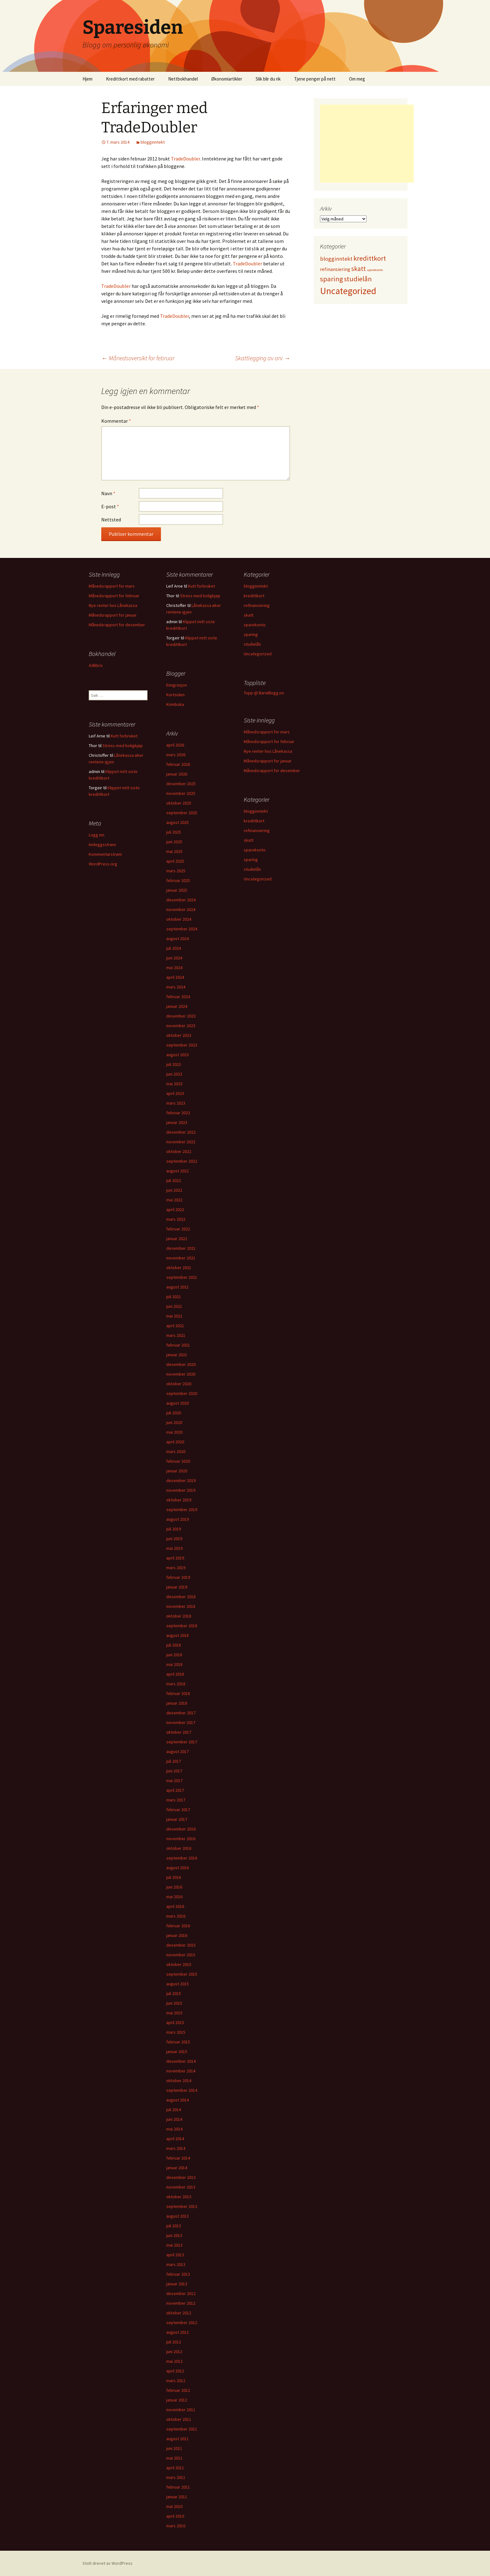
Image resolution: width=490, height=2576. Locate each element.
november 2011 (180, 2409)
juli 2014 (173, 2109)
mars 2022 (175, 1219)
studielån (252, 644)
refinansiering (257, 605)
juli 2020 (173, 1413)
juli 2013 (173, 2226)
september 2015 (181, 1974)
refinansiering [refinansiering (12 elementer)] (335, 269)
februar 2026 (178, 764)
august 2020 (177, 1403)
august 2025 (177, 822)
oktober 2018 (178, 1616)
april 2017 (175, 1790)
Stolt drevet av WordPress (107, 2563)
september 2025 (181, 812)
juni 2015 (174, 2003)
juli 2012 (173, 2342)
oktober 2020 (178, 1384)
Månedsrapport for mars (112, 586)
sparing (251, 634)
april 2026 (175, 745)
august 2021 (177, 1287)
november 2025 (180, 793)
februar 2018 (178, 1693)
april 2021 (175, 1325)
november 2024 (180, 909)
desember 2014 (181, 2061)
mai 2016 (174, 1896)
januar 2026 (176, 774)
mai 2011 (174, 2458)
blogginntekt (153, 142)
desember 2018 (181, 1596)
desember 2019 (181, 1480)
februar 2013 (178, 2274)
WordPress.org (103, 864)
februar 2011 (178, 2487)
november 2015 (180, 1955)
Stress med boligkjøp (200, 595)
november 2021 (180, 1258)
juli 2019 (173, 1529)
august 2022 (177, 1171)
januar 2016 (176, 1935)
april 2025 (175, 861)
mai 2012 (174, 2361)
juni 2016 (174, 1887)
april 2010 (175, 2516)
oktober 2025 (178, 803)
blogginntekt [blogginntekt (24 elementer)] (336, 258)
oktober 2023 (178, 1035)
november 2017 (180, 1722)
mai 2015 (174, 2013)
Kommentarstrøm (105, 854)
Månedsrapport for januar (113, 615)
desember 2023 (181, 1016)
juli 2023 (173, 1064)
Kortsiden (175, 694)
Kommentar (116, 421)
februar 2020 (178, 1461)
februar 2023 (178, 1113)
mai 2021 (174, 1316)
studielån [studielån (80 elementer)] (358, 278)
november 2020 (180, 1374)
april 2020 (175, 1442)
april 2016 (175, 1906)
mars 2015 (175, 2032)
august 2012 (177, 2332)
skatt (248, 615)
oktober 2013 (178, 2196)
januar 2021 (176, 1354)
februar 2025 (178, 880)
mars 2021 (175, 1335)
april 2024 (175, 977)
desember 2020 (181, 1364)
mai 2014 (174, 2129)
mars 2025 (175, 871)
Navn (108, 493)
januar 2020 (176, 1471)
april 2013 (175, 2255)
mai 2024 (174, 967)
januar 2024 (176, 1006)
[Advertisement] (367, 144)
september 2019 (181, 1509)
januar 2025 (176, 890)
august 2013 (177, 2216)
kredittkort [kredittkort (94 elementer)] (369, 258)
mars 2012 (175, 2380)
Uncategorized (258, 654)
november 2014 (180, 2071)
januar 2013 (176, 2284)
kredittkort (254, 595)
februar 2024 (178, 996)
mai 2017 (174, 1780)
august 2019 (177, 1519)
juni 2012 (174, 2351)
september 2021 (181, 1277)
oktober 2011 (178, 2419)
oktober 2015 (178, 1964)
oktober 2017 (178, 1732)
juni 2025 (174, 842)
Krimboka (175, 704)
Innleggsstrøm (102, 844)
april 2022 (175, 1209)
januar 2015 (176, 2051)
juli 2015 (173, 1993)
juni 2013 (174, 2235)
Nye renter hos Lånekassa (113, 605)
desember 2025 (181, 783)
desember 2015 (181, 1945)
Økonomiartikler (226, 79)
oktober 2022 (178, 1151)
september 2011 (181, 2429)
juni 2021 (174, 1306)
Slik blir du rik (268, 79)
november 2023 (180, 1025)
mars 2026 (175, 754)
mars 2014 (175, 2148)
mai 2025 (174, 851)
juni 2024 (174, 958)
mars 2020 (175, 1451)
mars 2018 (175, 1684)
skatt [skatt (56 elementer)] (358, 268)
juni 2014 (174, 2119)
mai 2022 (174, 1200)
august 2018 (177, 1635)
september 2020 (181, 1393)
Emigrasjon (176, 685)
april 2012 (175, 2371)
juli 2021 (173, 1296)
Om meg (357, 79)
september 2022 (181, 1161)
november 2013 (180, 2187)
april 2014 (175, 2138)
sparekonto (255, 625)
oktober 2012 (178, 2313)
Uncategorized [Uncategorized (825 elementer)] (348, 291)
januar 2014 (176, 2167)
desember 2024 (181, 900)
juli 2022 (173, 1180)
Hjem (87, 79)
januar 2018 (176, 1703)
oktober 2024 (178, 919)
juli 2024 (173, 948)
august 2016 (177, 1867)
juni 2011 (174, 2448)
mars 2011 (175, 2477)
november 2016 (180, 1838)
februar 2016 (178, 1925)
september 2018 (181, 1625)
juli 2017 (173, 1761)
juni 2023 (174, 1074)
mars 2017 (175, 1800)
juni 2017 (174, 1771)
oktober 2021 (178, 1267)
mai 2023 (174, 1083)
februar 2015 (178, 2042)
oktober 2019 (178, 1500)
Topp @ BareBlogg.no (264, 693)
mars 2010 (175, 2526)
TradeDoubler (185, 158)
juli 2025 (173, 832)
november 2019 (180, 1490)
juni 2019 (174, 1538)
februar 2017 (178, 1809)
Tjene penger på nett (315, 79)
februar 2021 (178, 1345)
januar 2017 (176, 1819)
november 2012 (180, 2303)
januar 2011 (176, 2497)
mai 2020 (174, 1432)
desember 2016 (181, 1829)
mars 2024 (175, 987)
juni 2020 (174, 1422)
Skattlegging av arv (262, 358)
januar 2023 (176, 1122)
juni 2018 (174, 1654)
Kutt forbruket (201, 586)
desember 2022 (181, 1132)
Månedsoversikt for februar (137, 358)
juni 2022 (174, 1190)
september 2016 (181, 1858)
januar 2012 (176, 2400)
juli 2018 (173, 1645)
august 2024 (177, 938)
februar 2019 (178, 1577)
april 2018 (175, 1674)
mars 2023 (175, 1103)
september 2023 (181, 1045)
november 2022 (180, 1142)
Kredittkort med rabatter (130, 79)
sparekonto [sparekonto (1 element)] (375, 270)
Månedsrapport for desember (117, 625)
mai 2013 (174, 2245)
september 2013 (181, 2206)
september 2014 (181, 2090)
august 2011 (177, 2438)
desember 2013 (181, 2177)
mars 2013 (175, 2264)
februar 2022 (178, 1229)
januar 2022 (176, 1238)
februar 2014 (178, 2158)
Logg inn (96, 835)
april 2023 (175, 1093)
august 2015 (177, 1984)
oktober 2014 (178, 2080)
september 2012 (181, 2322)
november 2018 (180, 1606)
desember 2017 (181, 1713)
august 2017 (177, 1751)
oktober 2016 (178, 1848)
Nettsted (111, 519)
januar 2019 (176, 1587)
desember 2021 (181, 1248)
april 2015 (175, 2022)
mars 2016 (175, 1916)
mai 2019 (174, 1548)
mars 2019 (175, 1567)
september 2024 (181, 929)
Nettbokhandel (183, 79)
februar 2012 (178, 2390)
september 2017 (181, 1742)
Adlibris (96, 665)
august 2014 (177, 2100)
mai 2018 (174, 1664)
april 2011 (175, 2467)
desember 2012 (181, 2293)
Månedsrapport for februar (114, 595)
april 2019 (175, 1558)
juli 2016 (173, 1877)
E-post (110, 506)
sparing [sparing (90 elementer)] (331, 278)
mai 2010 (174, 2506)
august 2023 (177, 1054)
